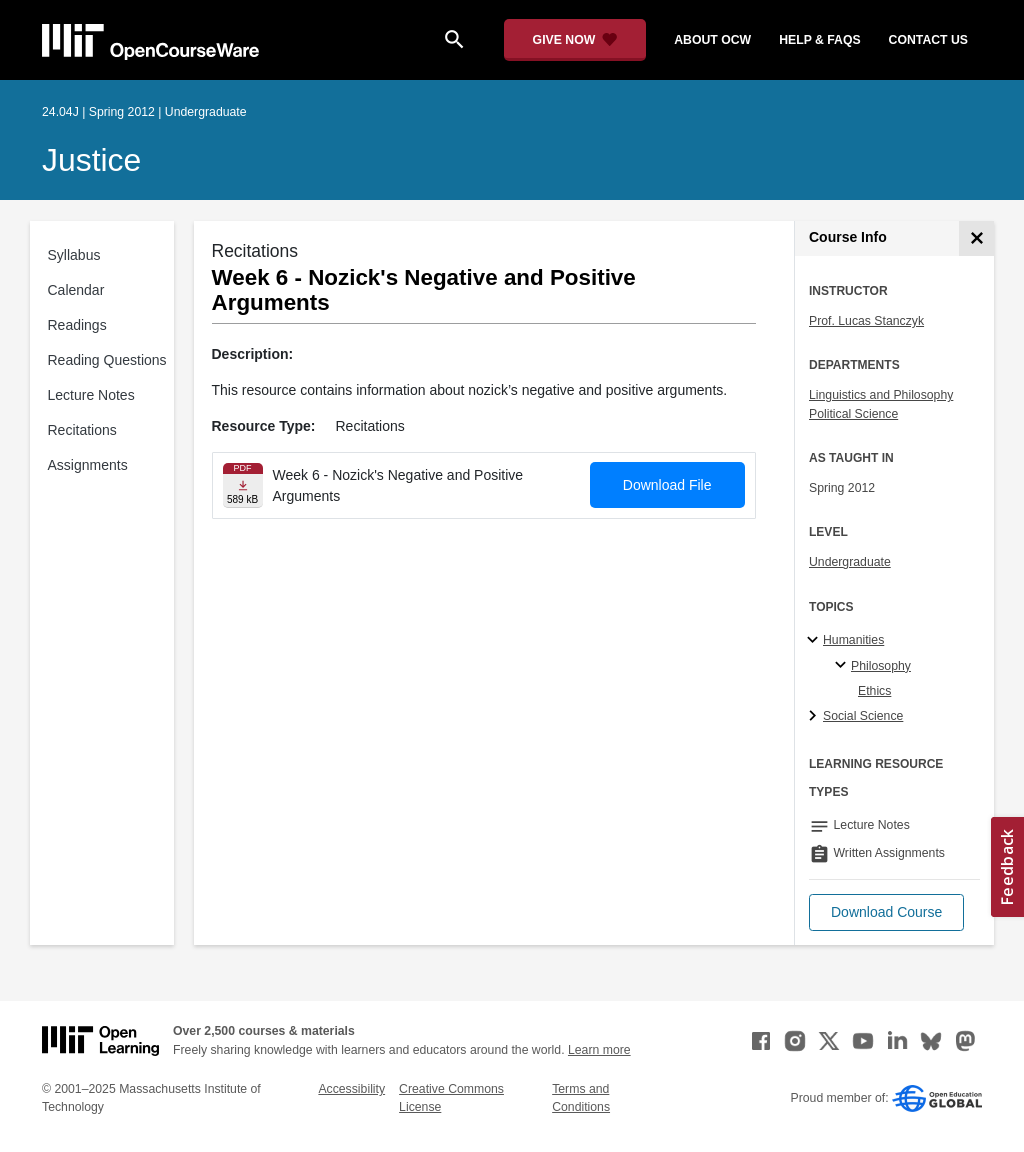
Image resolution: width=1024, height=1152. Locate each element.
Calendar (76, 290)
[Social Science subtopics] (815, 717)
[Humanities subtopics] (815, 641)
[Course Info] (976, 238)
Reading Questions (107, 360)
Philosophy (881, 666)
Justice (91, 160)
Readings (77, 325)
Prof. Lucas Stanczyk (866, 321)
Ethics (874, 691)
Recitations (82, 430)
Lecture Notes (91, 395)
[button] (886, 912)
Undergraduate (850, 562)
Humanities (853, 640)
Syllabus (74, 255)
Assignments (88, 465)
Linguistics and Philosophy (881, 395)
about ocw (712, 40)
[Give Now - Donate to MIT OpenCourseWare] (575, 40)
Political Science (853, 414)
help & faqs (819, 40)
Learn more (599, 1050)
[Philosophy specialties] (843, 666)
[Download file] (243, 485)
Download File (667, 485)
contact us (928, 40)
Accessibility (351, 1089)
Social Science (863, 716)
